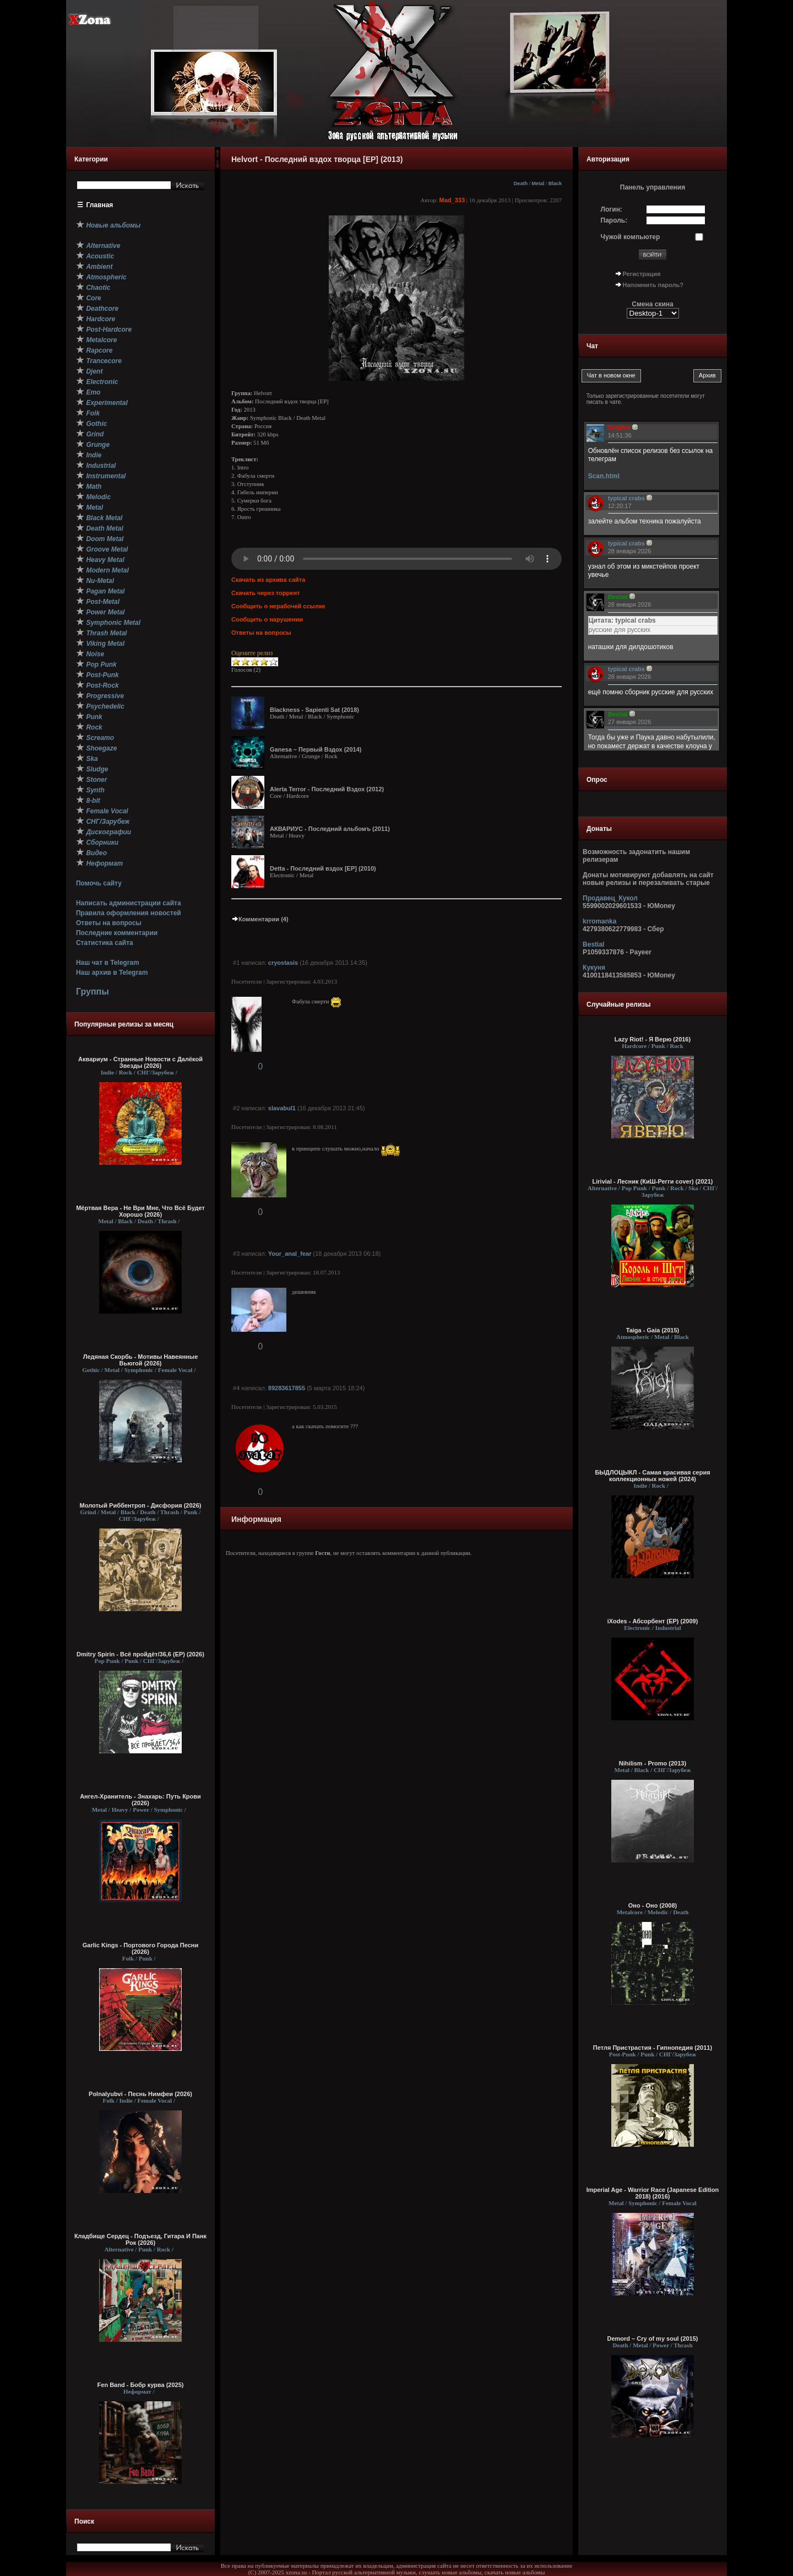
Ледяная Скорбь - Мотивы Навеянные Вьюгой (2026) (140, 1360)
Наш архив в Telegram (112, 972)
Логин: (611, 209)
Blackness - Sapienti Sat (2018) (314, 709)
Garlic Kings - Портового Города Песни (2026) (141, 1948)
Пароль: (614, 220)
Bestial (593, 944)
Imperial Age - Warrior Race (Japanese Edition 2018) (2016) (652, 2193)
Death (521, 183)
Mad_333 (452, 200)
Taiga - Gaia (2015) (652, 1330)
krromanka (599, 921)
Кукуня (594, 967)
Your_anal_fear (290, 1253)
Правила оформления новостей (128, 913)
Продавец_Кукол (610, 898)
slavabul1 (282, 1108)
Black (555, 183)
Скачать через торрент (265, 593)
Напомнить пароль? (653, 285)
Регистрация (642, 274)
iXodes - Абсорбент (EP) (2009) (652, 1621)
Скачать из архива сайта (268, 579)
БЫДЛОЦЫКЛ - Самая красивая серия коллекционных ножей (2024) (652, 1475)
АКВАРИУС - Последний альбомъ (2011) (330, 828)
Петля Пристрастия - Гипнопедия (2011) (652, 2047)
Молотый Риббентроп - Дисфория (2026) (141, 1505)
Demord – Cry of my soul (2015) (652, 2338)
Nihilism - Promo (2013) (652, 1763)
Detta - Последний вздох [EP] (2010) (323, 868)
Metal (537, 183)
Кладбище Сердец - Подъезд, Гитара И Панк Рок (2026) (140, 2239)
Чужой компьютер (630, 237)
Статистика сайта (104, 943)
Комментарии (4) (260, 919)
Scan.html (604, 476)
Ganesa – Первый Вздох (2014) (316, 749)
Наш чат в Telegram (107, 962)
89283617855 (286, 1388)
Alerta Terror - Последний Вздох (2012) (327, 789)
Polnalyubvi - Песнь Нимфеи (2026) (140, 2094)
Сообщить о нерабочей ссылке (278, 606)
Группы (92, 991)
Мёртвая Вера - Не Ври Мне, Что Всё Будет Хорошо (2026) (140, 1211)
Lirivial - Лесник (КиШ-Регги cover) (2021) (653, 1181)
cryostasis (283, 962)
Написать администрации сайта (128, 903)
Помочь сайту (99, 883)
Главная (99, 205)
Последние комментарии (116, 933)
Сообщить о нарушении (267, 619)
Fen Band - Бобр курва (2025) (140, 2384)
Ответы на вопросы (109, 923)
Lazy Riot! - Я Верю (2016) (653, 1039)
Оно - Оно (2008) (652, 1905)
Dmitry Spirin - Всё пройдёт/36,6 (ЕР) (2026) (140, 1654)
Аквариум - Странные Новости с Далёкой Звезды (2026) (140, 1062)
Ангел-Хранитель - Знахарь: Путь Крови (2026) (140, 1799)
